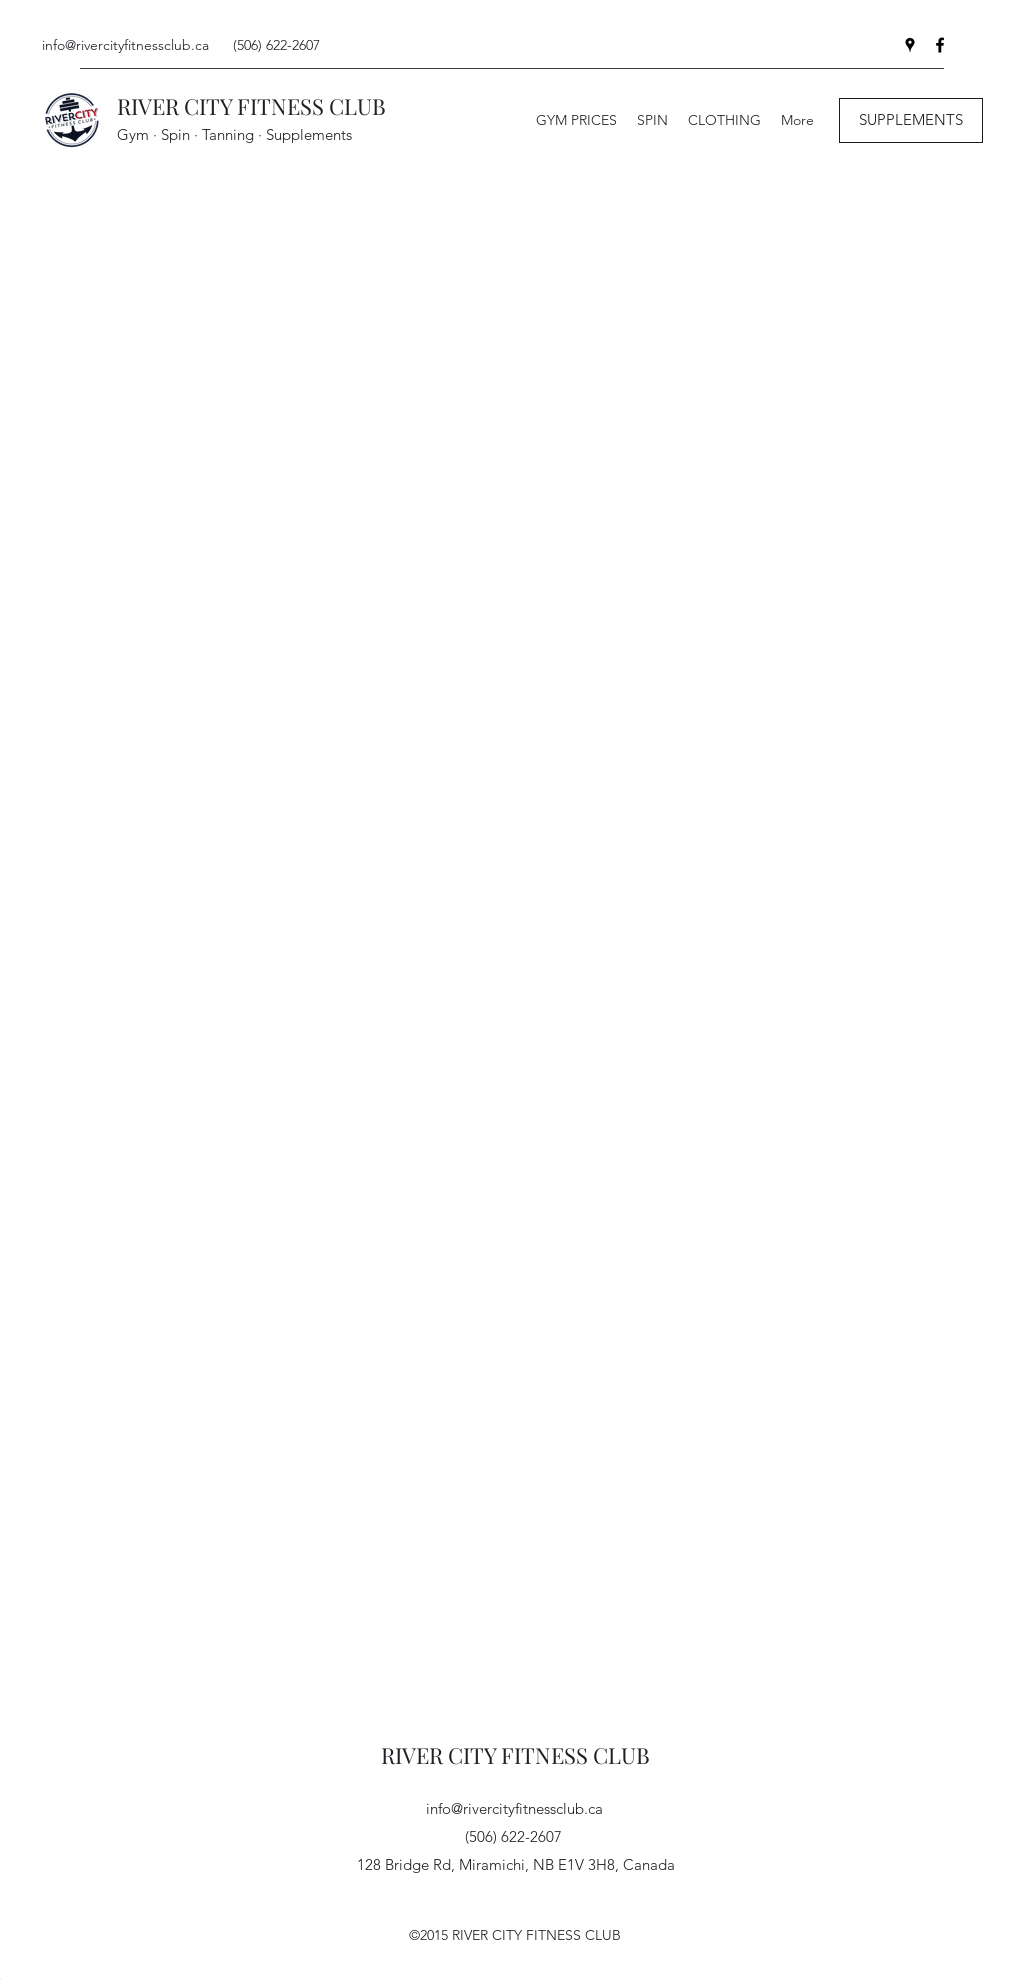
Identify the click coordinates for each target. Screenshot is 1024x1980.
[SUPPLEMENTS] (911, 120)
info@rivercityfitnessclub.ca (125, 45)
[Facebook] (940, 45)
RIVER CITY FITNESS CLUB (251, 106)
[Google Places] (910, 45)
